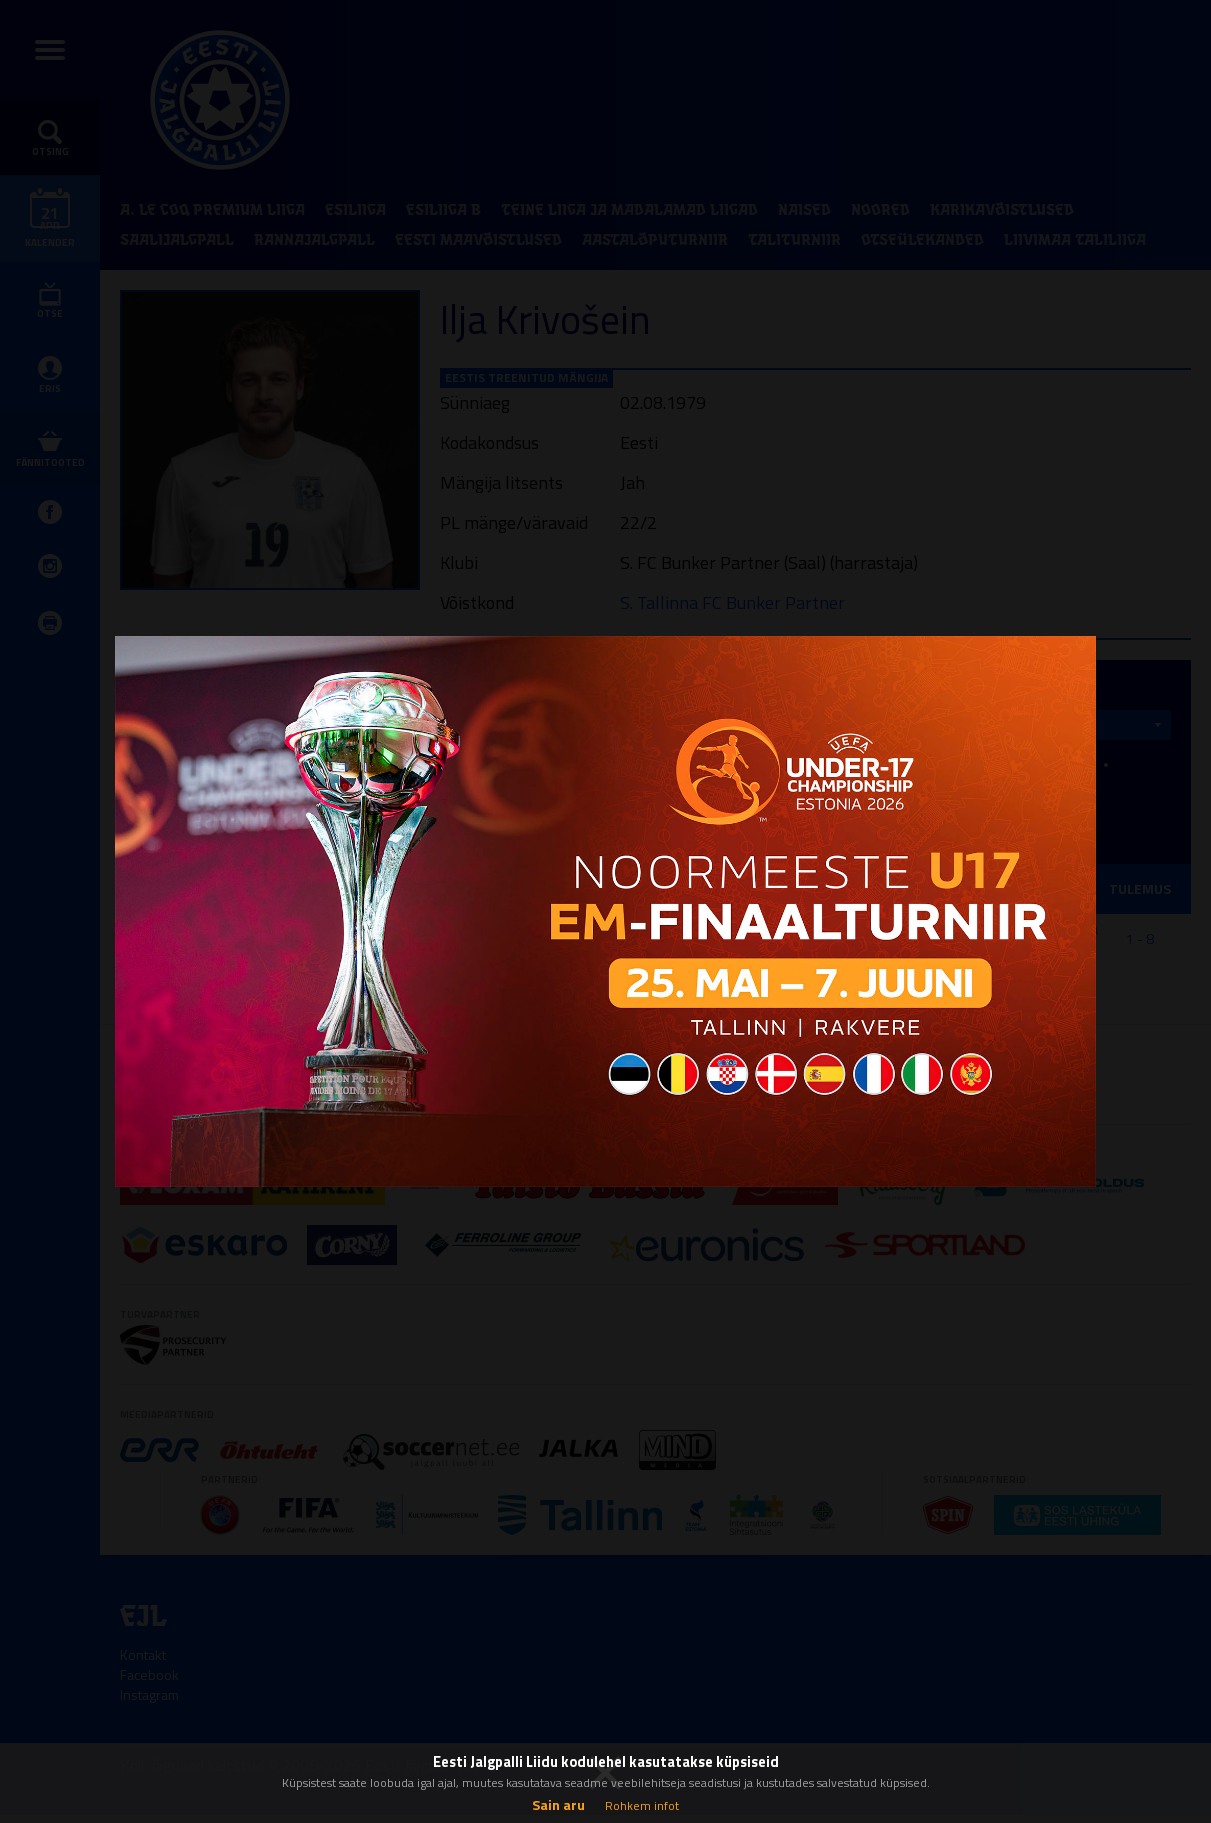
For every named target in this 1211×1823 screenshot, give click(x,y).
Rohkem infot (642, 1805)
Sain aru (558, 1804)
